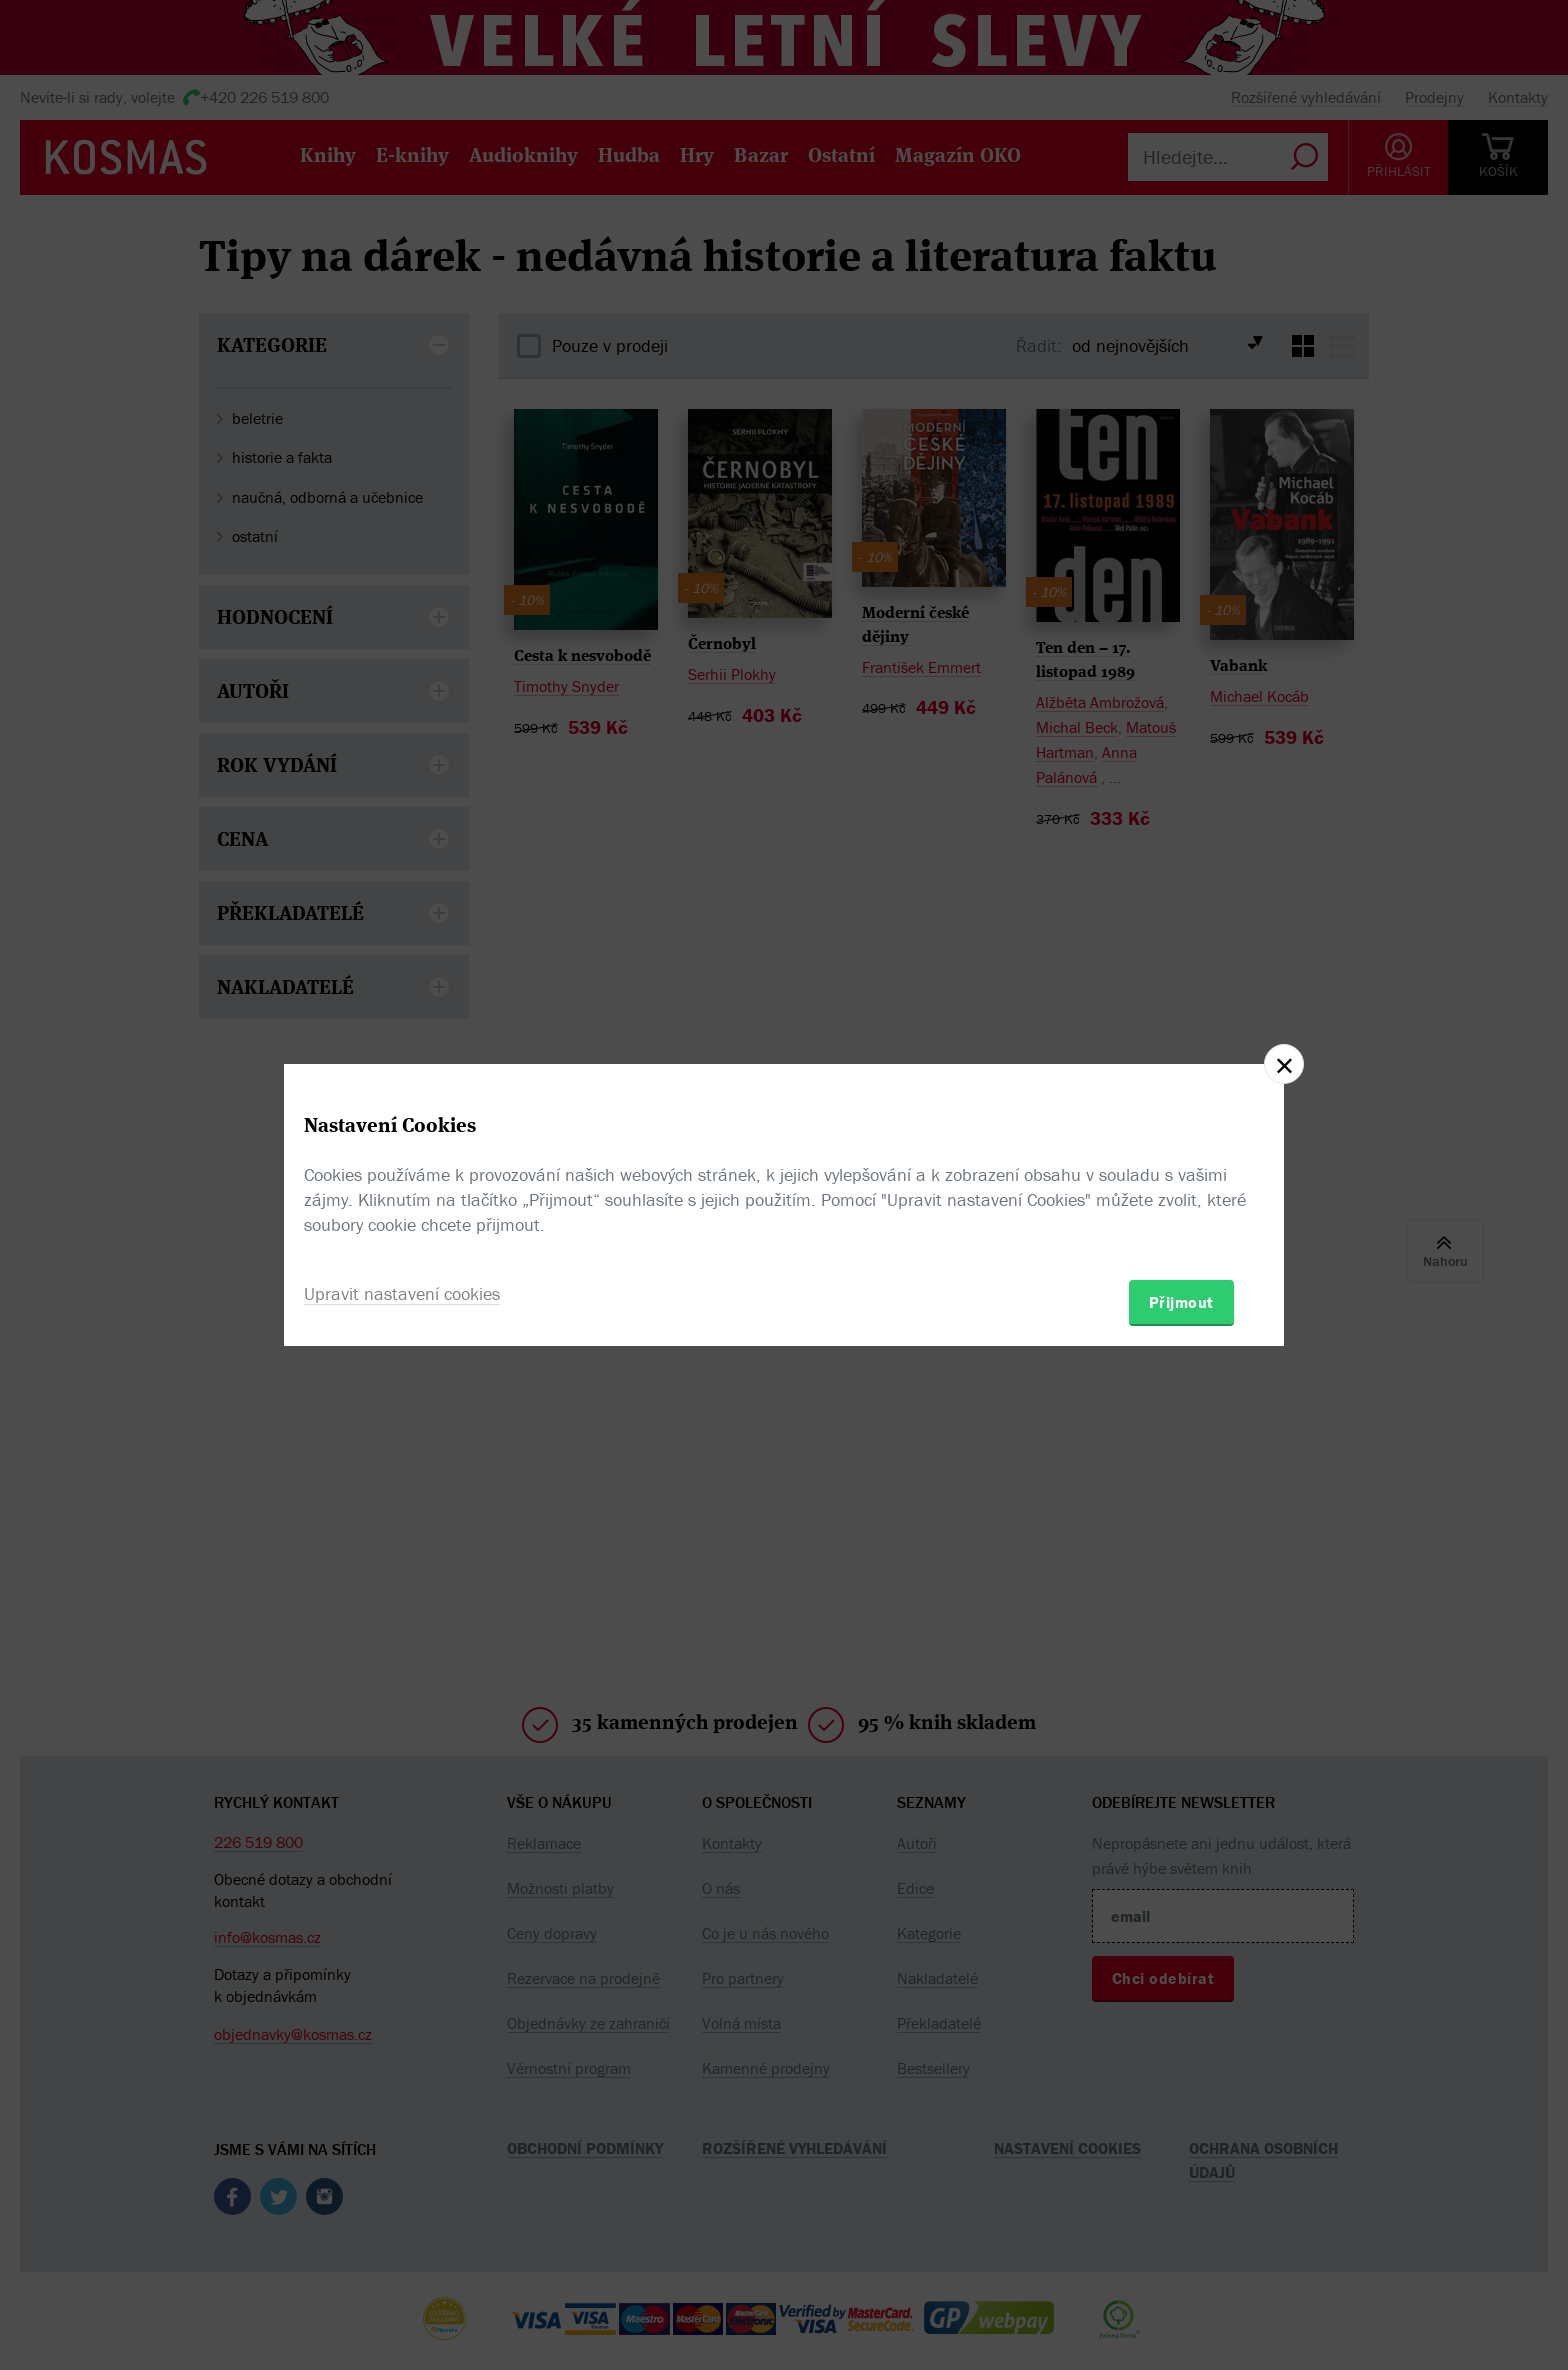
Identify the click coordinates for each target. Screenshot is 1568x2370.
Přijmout (1181, 1302)
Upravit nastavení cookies (402, 1293)
